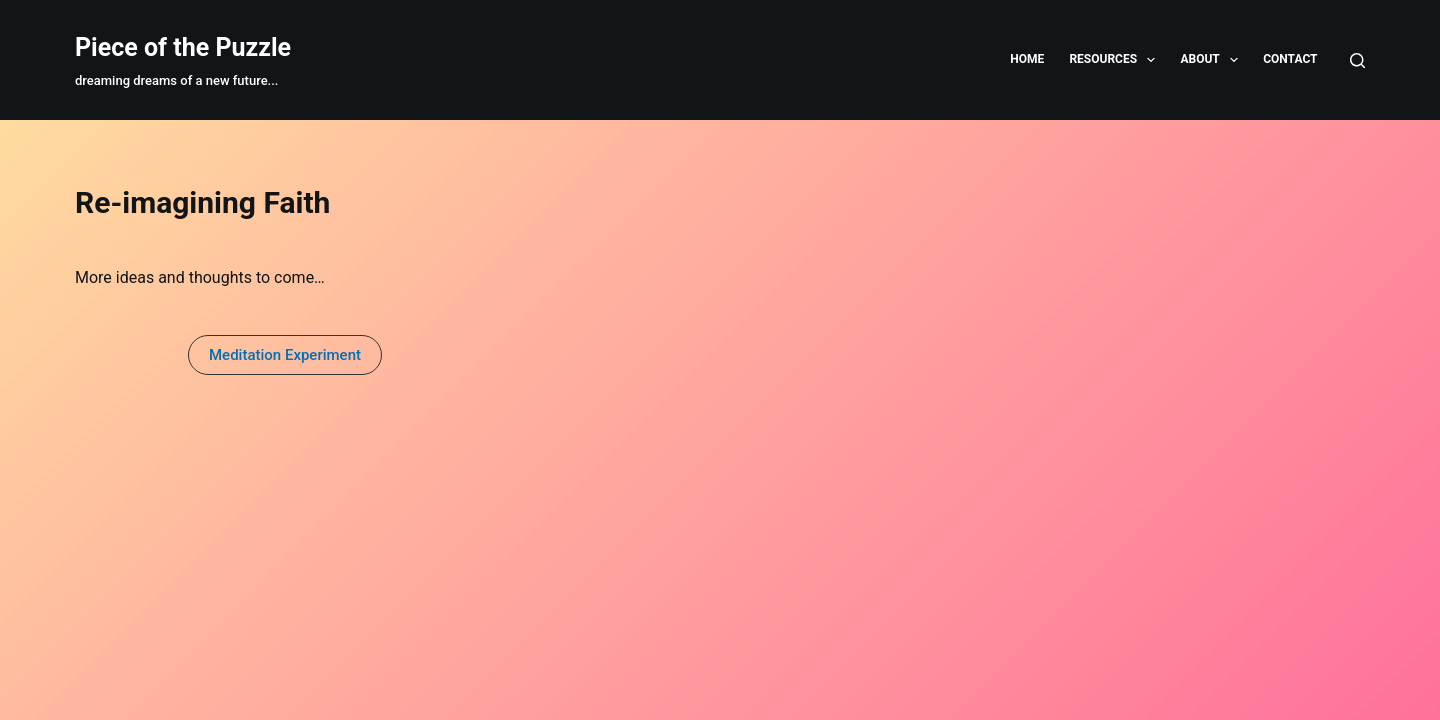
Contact (1290, 59)
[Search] (1357, 60)
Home (1027, 59)
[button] (285, 355)
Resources (1116, 60)
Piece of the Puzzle (183, 47)
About (1213, 60)
